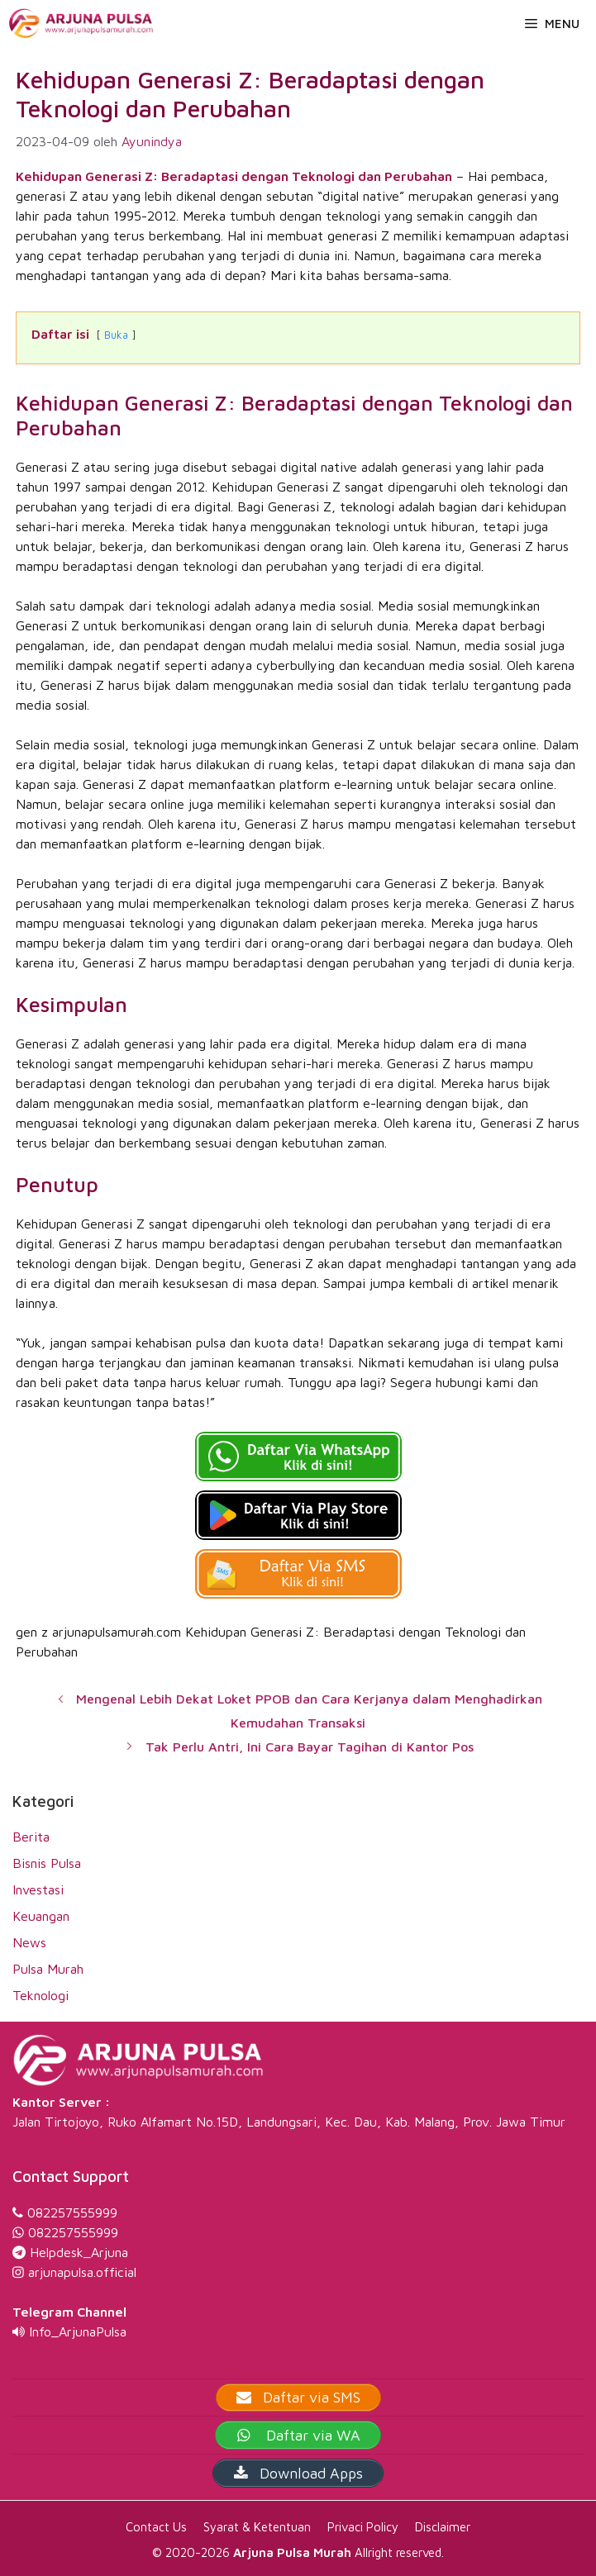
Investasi (38, 1889)
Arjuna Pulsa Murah (292, 2552)
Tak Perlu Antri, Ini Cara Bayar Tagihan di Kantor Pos (309, 1746)
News (29, 1942)
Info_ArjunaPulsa (77, 2331)
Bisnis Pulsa (46, 1863)
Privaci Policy (362, 2527)
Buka (116, 335)
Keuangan (40, 1915)
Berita (31, 1836)
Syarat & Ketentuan (257, 2527)
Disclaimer (442, 2527)
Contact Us (156, 2527)
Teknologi (40, 1995)
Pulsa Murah (47, 1968)
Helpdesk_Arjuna (79, 2252)
